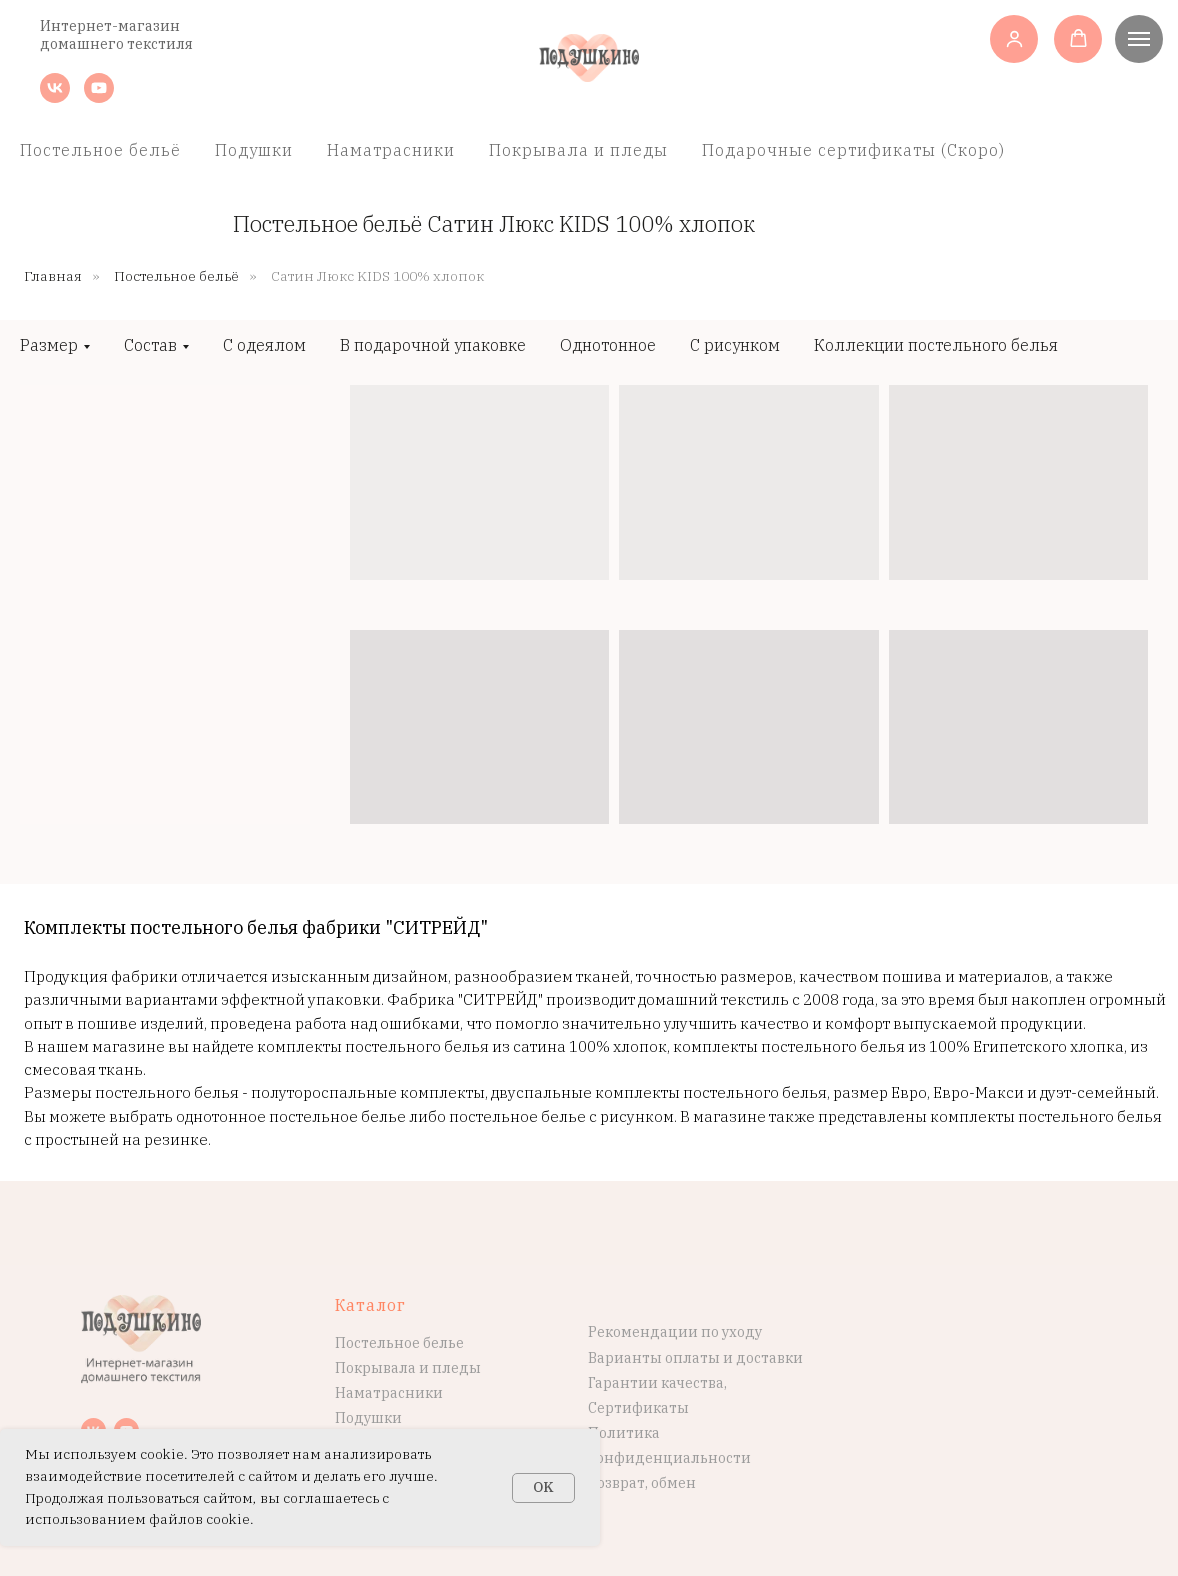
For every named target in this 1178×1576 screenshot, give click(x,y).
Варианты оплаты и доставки (695, 1358)
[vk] (55, 97)
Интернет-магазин (110, 26)
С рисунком (735, 345)
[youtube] (99, 97)
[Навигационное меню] (1139, 39)
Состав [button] (150, 345)
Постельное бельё (100, 150)
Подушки (254, 150)
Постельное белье (399, 1343)
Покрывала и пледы (578, 150)
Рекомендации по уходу (675, 1332)
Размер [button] (49, 345)
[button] (1014, 38)
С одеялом (264, 345)
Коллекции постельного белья (936, 345)
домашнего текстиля (116, 44)
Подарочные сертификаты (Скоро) (853, 150)
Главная (53, 276)
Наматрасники (391, 150)
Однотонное (608, 345)
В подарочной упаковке (433, 345)
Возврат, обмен (642, 1483)
